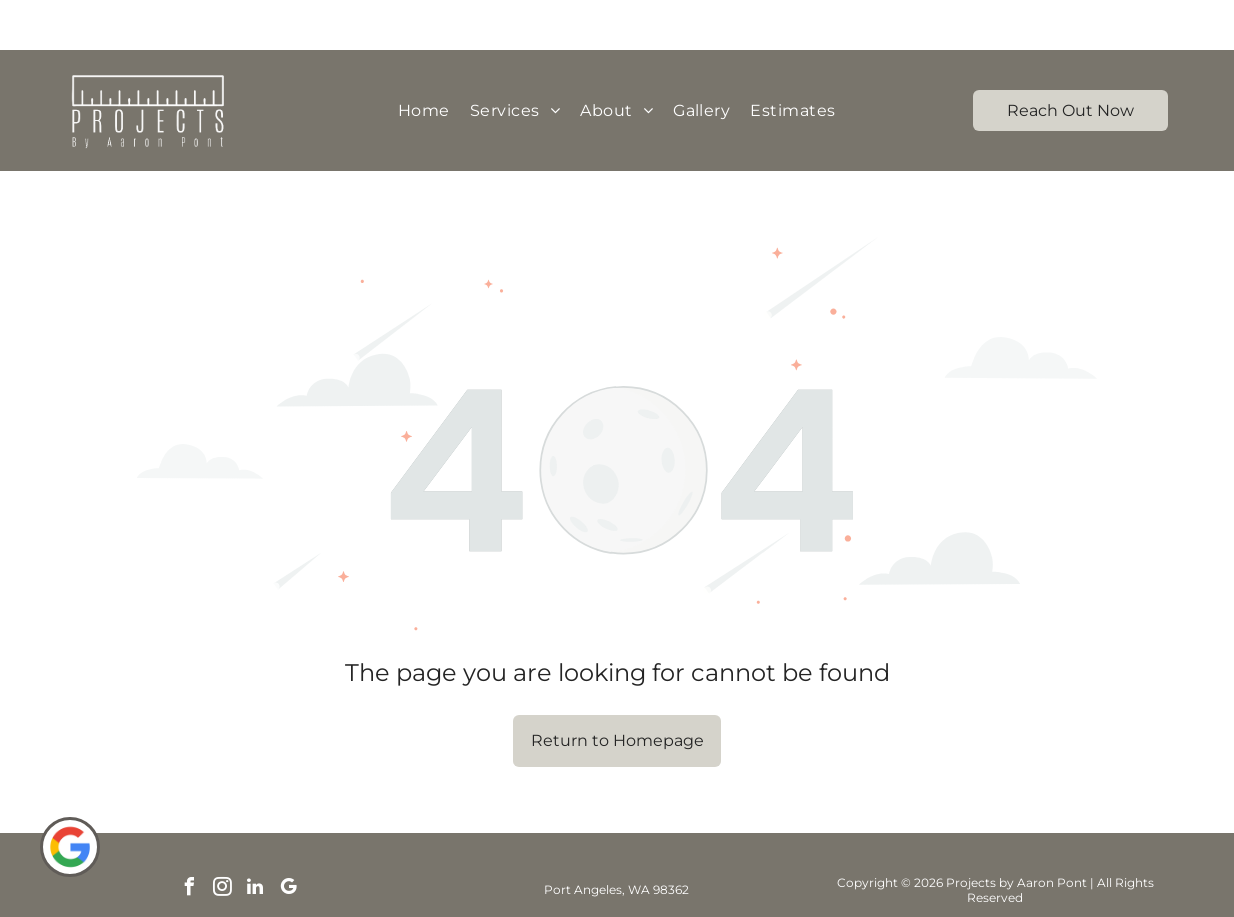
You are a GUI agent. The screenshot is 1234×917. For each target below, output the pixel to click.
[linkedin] (255, 839)
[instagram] (222, 839)
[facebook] (189, 839)
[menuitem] (424, 60)
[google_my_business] (288, 839)
